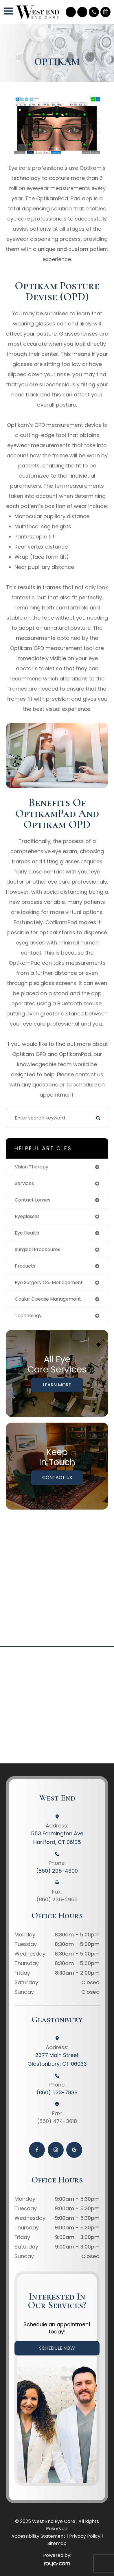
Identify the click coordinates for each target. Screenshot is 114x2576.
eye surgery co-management (49, 1282)
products (25, 1266)
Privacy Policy (84, 2536)
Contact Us (57, 1477)
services (24, 1183)
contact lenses (32, 1200)
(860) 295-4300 (57, 1870)
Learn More (57, 1384)
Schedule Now (57, 2348)
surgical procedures (37, 1249)
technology (28, 1315)
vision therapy (31, 1167)
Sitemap (57, 2543)
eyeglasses (27, 1216)
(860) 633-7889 (57, 2092)
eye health (27, 1233)
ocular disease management (48, 1299)
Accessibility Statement (38, 2536)
